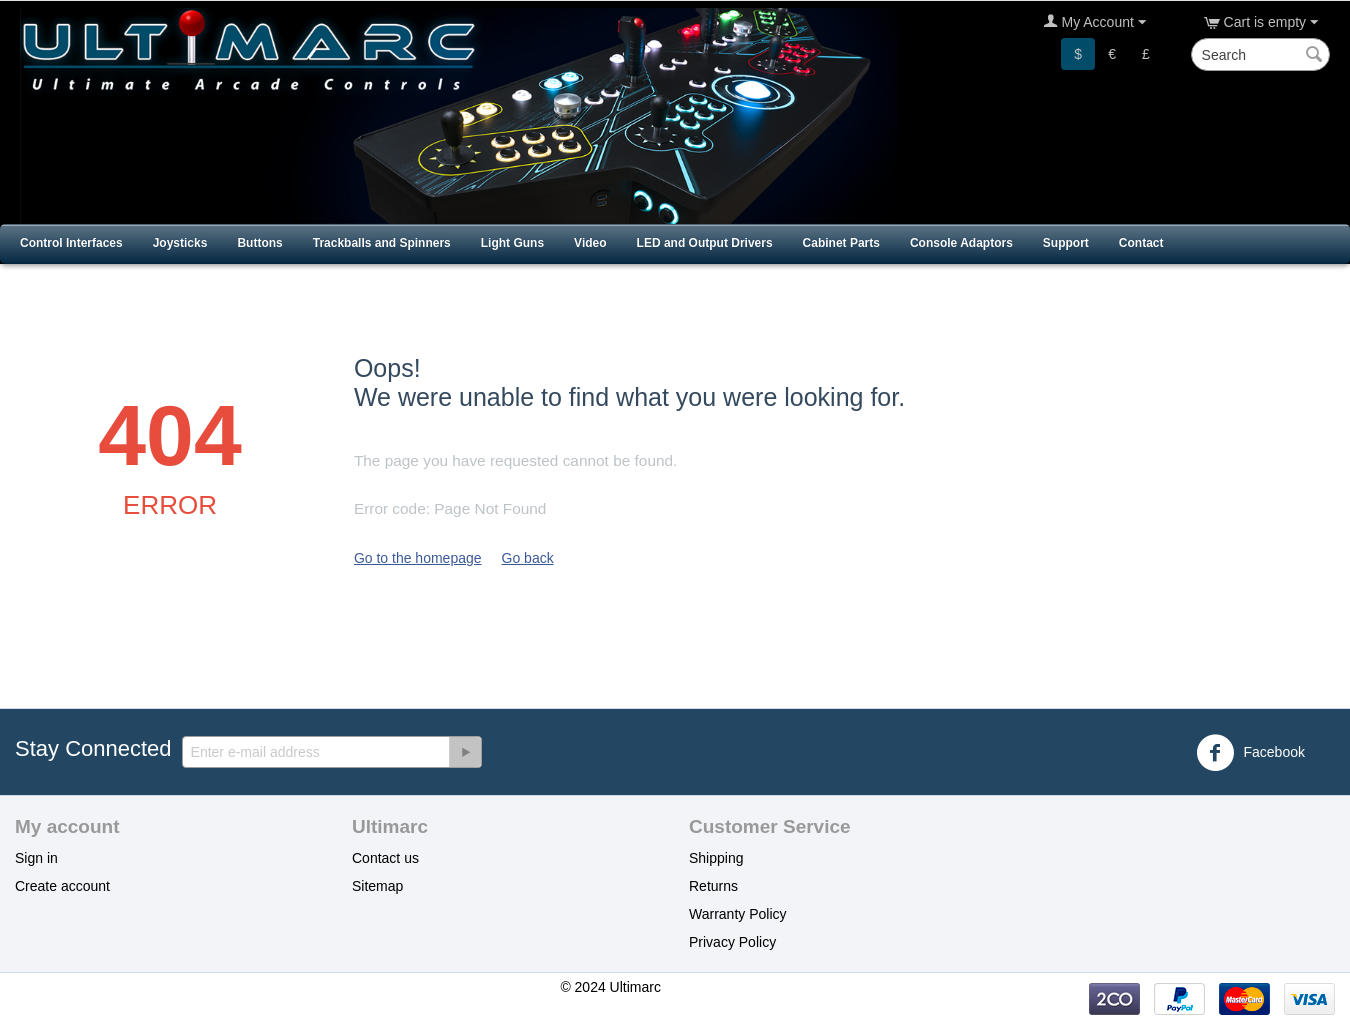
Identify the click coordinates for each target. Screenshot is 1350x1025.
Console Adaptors (961, 243)
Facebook (1250, 753)
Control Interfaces (71, 243)
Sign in (36, 858)
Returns (713, 886)
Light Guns (512, 243)
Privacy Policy (732, 942)
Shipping (716, 858)
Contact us (385, 858)
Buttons (259, 243)
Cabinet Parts (841, 243)
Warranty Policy (738, 914)
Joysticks (180, 243)
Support (1066, 243)
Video (590, 243)
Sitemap (377, 886)
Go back (528, 558)
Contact (1141, 243)
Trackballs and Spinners (382, 243)
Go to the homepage (418, 558)
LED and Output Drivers (705, 243)
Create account (62, 886)
